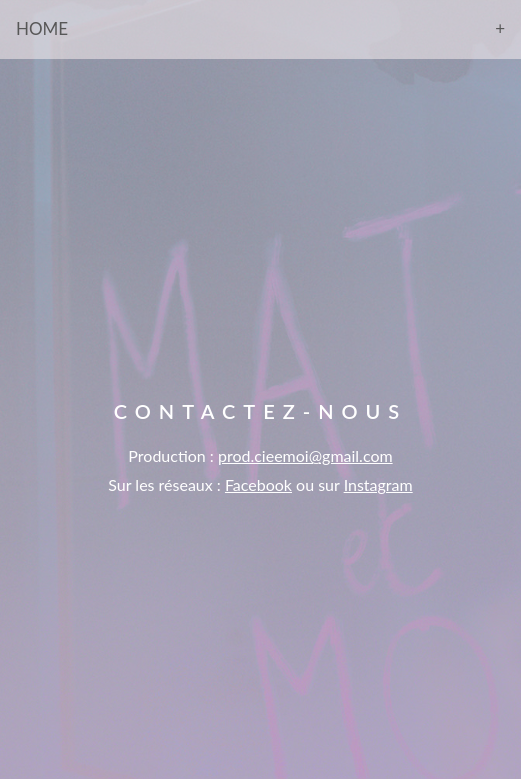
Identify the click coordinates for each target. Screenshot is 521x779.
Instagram (378, 484)
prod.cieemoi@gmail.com (305, 455)
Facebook (258, 484)
